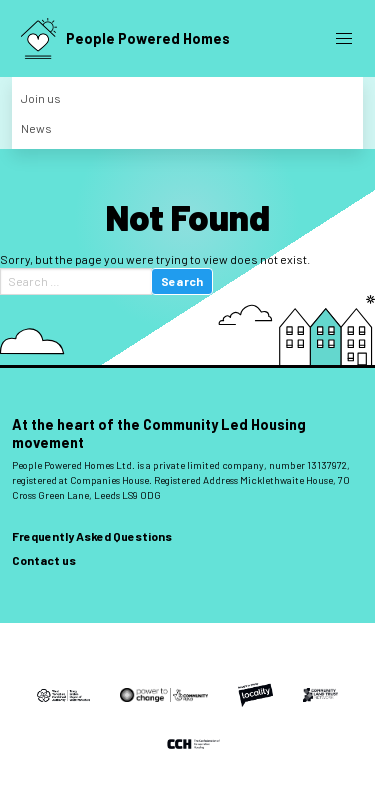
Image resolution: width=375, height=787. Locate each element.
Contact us (44, 560)
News (36, 128)
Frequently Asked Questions (92, 536)
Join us (41, 98)
